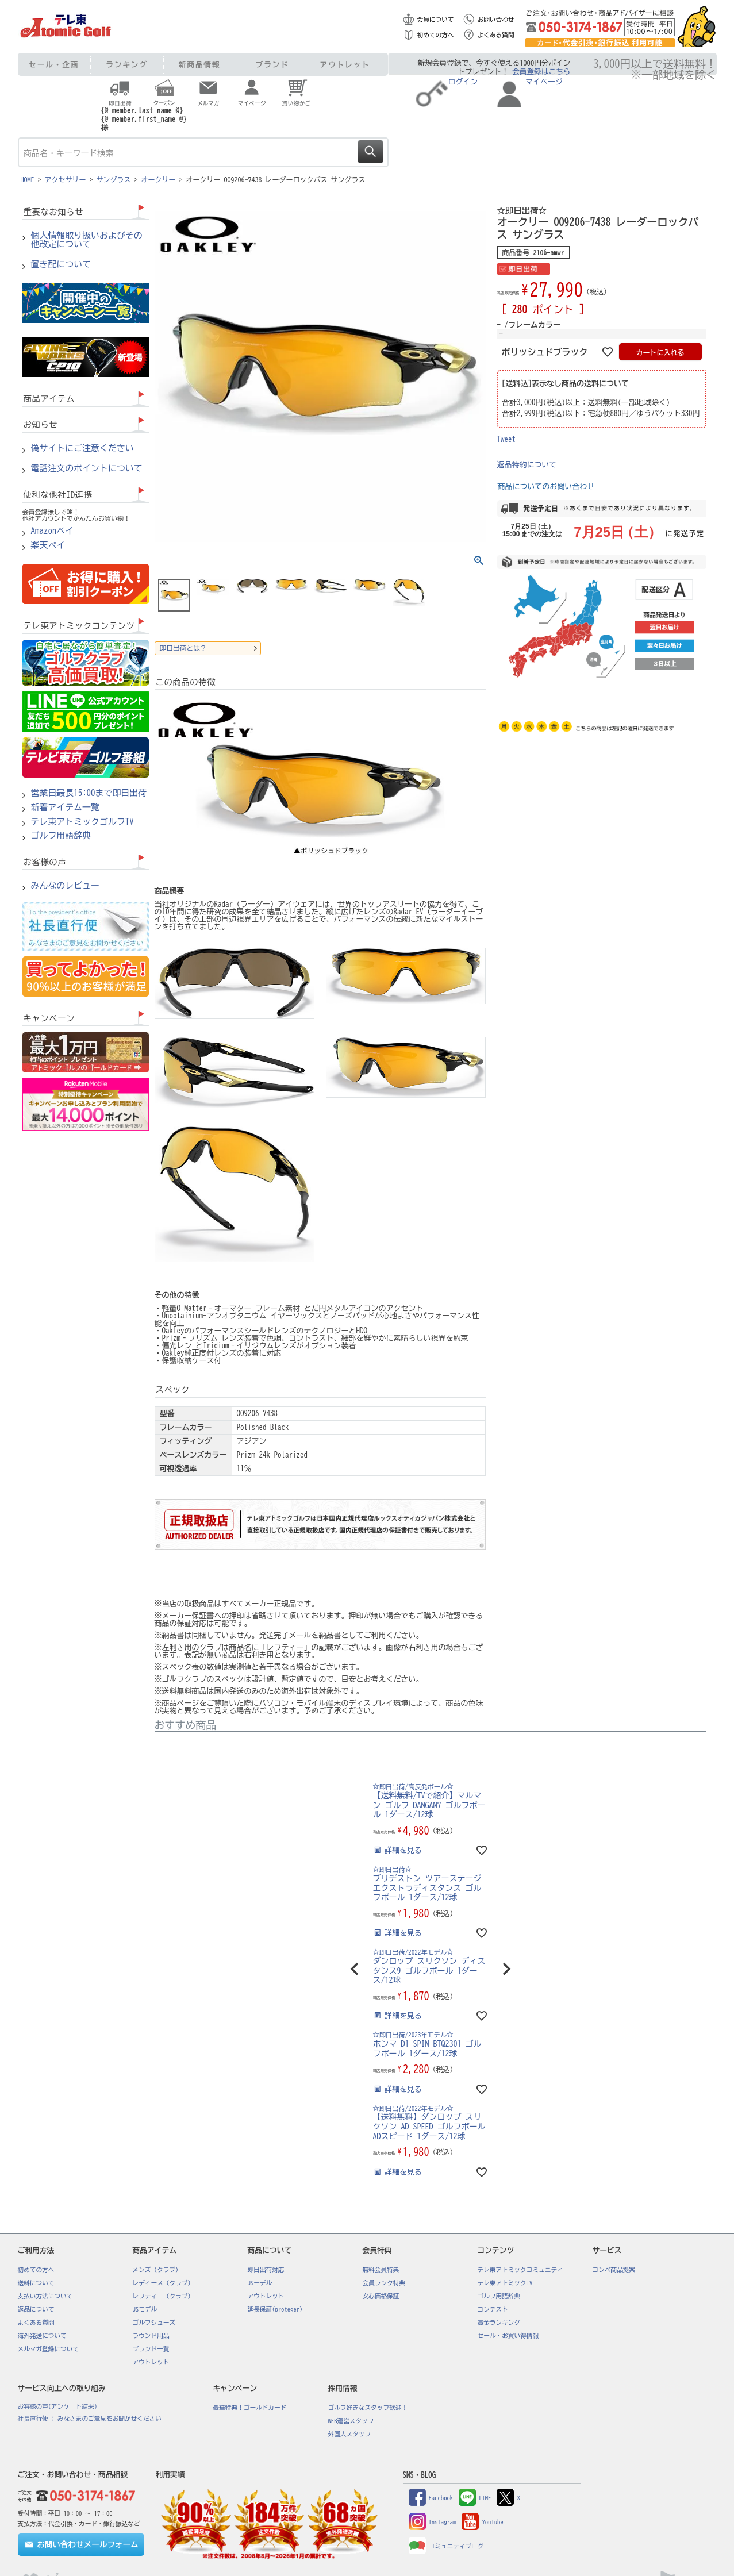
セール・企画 (54, 64)
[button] (354, 1969)
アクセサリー (65, 179)
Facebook (431, 2498)
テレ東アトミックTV (505, 2283)
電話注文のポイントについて (87, 468)
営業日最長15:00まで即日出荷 (89, 793)
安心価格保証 (381, 2296)
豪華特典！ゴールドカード (250, 2407)
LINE (475, 2498)
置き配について (61, 264)
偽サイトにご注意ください (82, 448)
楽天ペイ (48, 545)
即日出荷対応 (266, 2270)
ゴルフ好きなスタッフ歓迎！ (368, 2407)
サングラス (114, 179)
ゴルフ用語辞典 (61, 836)
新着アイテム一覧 (65, 807)
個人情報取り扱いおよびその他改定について (87, 240)
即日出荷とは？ (183, 648)
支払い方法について (45, 2296)
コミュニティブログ (446, 2546)
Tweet (506, 439)
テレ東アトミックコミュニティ (520, 2270)
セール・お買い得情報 (508, 2336)
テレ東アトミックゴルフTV (82, 822)
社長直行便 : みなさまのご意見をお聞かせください (90, 2418)
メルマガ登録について (48, 2349)
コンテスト (493, 2309)
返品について (36, 2309)
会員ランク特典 (384, 2283)
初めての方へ (435, 35)
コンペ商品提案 (614, 2270)
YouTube (482, 2522)
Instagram (432, 2522)
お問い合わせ (496, 19)
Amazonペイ (52, 531)
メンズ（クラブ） (157, 2270)
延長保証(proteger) (275, 2309)
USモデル (145, 2309)
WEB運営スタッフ (351, 2421)
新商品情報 (200, 64)
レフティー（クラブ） (163, 2296)
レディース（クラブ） (163, 2283)
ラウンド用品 (151, 2336)
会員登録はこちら (541, 71)
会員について (435, 19)
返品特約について (527, 464)
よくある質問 (496, 35)
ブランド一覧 (151, 2349)
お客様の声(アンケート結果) (58, 2406)
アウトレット (345, 64)
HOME (27, 179)
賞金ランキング (499, 2322)
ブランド (272, 64)
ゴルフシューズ (154, 2322)
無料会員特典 (381, 2270)
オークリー (158, 179)
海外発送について (42, 2336)
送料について (36, 2283)
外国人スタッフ (349, 2434)
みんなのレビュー (65, 886)
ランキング (127, 64)
